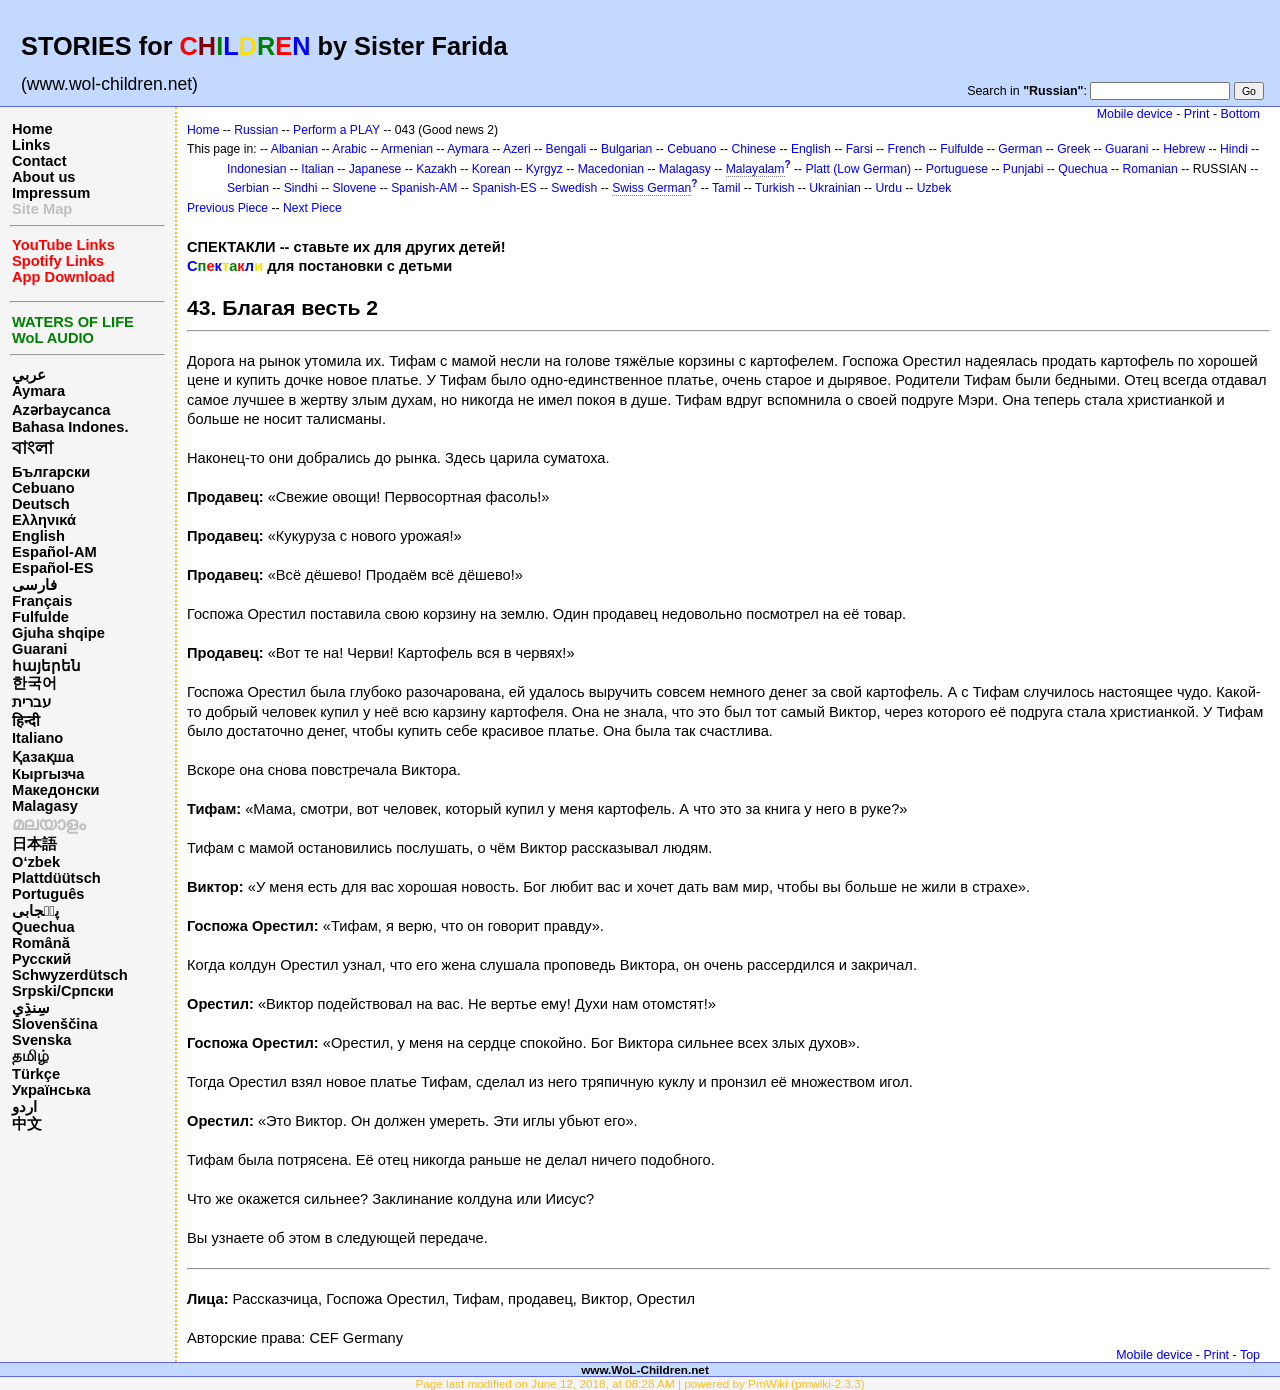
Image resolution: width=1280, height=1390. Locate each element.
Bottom (1240, 114)
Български (51, 472)
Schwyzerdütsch (70, 975)
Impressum (51, 193)
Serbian (248, 188)
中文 (27, 1124)
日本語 (34, 844)
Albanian (294, 149)
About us (44, 177)
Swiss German (651, 188)
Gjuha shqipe (58, 633)
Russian (256, 130)
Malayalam (755, 169)
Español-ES (52, 568)
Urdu (889, 188)
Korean (491, 169)
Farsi (859, 149)
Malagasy (45, 806)
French (907, 149)
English (38, 536)
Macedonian (611, 169)
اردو (24, 1107)
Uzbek (934, 188)
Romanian (1149, 169)
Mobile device (1135, 114)
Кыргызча (48, 774)
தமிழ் (30, 1056)
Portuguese (957, 169)
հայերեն (46, 666)
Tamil (726, 188)
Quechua (43, 927)
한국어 (34, 683)
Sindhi (301, 188)
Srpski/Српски (63, 991)
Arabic (349, 149)
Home (32, 129)
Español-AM (54, 552)
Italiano (37, 738)
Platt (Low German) (858, 169)
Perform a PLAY (336, 130)
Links (31, 145)
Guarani (39, 649)
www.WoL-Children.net (645, 1369)
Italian (317, 169)
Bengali (566, 149)
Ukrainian (834, 188)
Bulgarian (626, 149)
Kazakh (436, 169)
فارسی (34, 585)
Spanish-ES (504, 188)
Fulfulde (40, 617)
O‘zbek (36, 862)
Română (41, 943)
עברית (31, 702)
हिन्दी (26, 721)
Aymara (38, 391)
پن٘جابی (35, 911)
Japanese (375, 169)
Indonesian (256, 169)
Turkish (774, 188)
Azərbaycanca (61, 410)
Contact (39, 161)
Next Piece (312, 208)
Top (1250, 1355)
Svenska (41, 1040)
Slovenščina (55, 1024)
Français (42, 601)
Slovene (354, 188)
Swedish (574, 188)
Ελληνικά (44, 520)
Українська (51, 1090)
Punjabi (1023, 169)
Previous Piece (227, 208)
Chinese (753, 149)
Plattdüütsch (56, 878)
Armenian (407, 149)
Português (48, 894)
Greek (1073, 149)
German (1020, 149)
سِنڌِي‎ (31, 1008)
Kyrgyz (544, 169)
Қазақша (43, 757)
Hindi (1234, 149)
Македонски (56, 790)
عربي (29, 375)
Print (1197, 114)
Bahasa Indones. (70, 427)
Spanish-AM (424, 188)
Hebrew (1184, 149)
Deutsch (41, 504)
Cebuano (43, 488)
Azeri (517, 149)
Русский (41, 959)
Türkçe (36, 1074)
